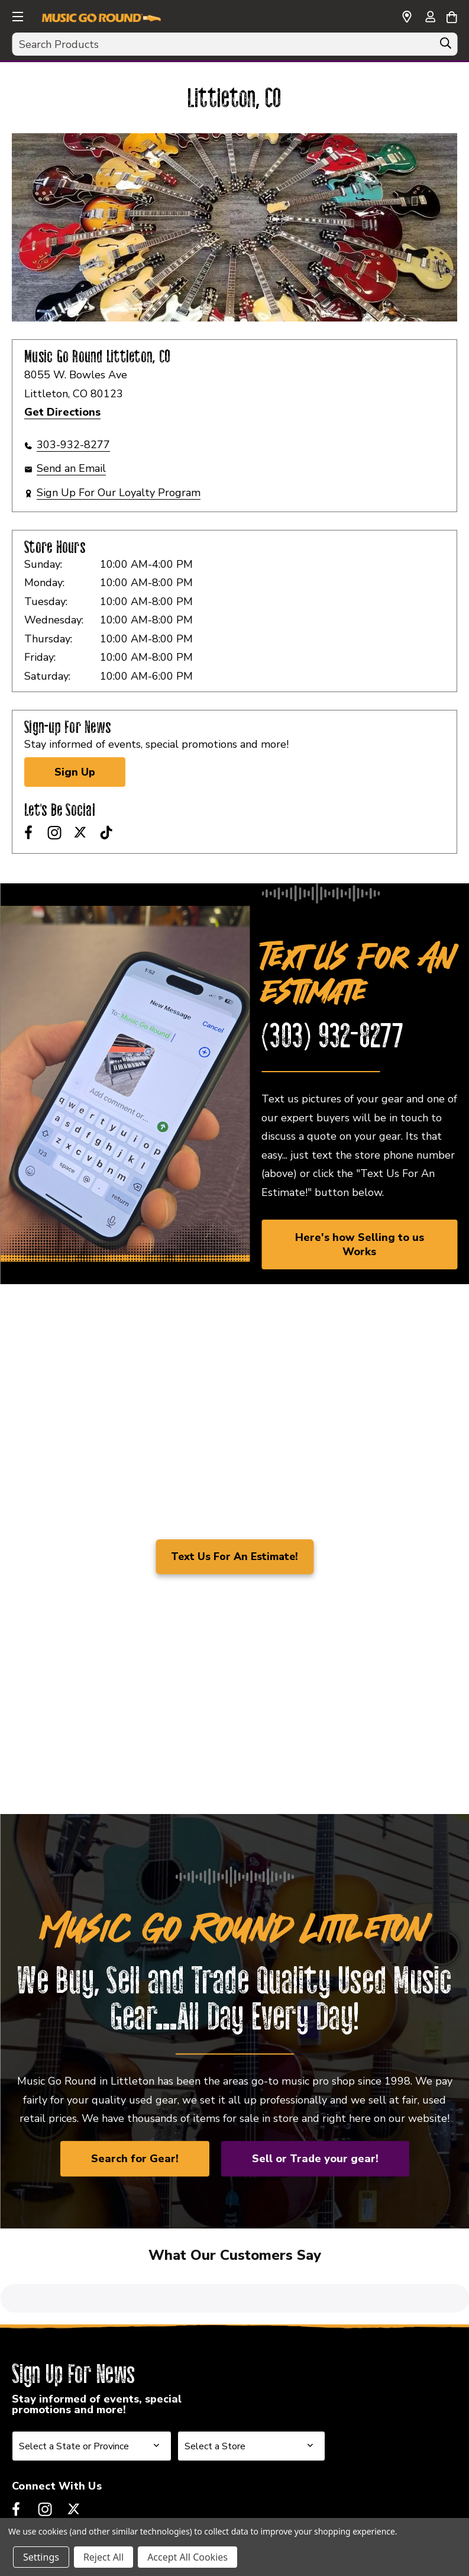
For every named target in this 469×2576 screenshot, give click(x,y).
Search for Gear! (135, 2159)
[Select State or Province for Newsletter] (92, 2368)
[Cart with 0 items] (451, 15)
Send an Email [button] (71, 468)
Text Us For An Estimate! (234, 1556)
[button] (16, 15)
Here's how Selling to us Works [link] (359, 1244)
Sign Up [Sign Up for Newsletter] (74, 772)
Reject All (103, 2557)
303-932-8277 (73, 445)
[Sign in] (430, 18)
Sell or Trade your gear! (315, 2159)
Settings (41, 2557)
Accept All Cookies (187, 2557)
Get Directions (62, 412)
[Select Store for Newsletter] (251, 2368)
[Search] (445, 46)
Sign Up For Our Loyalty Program (118, 492)
